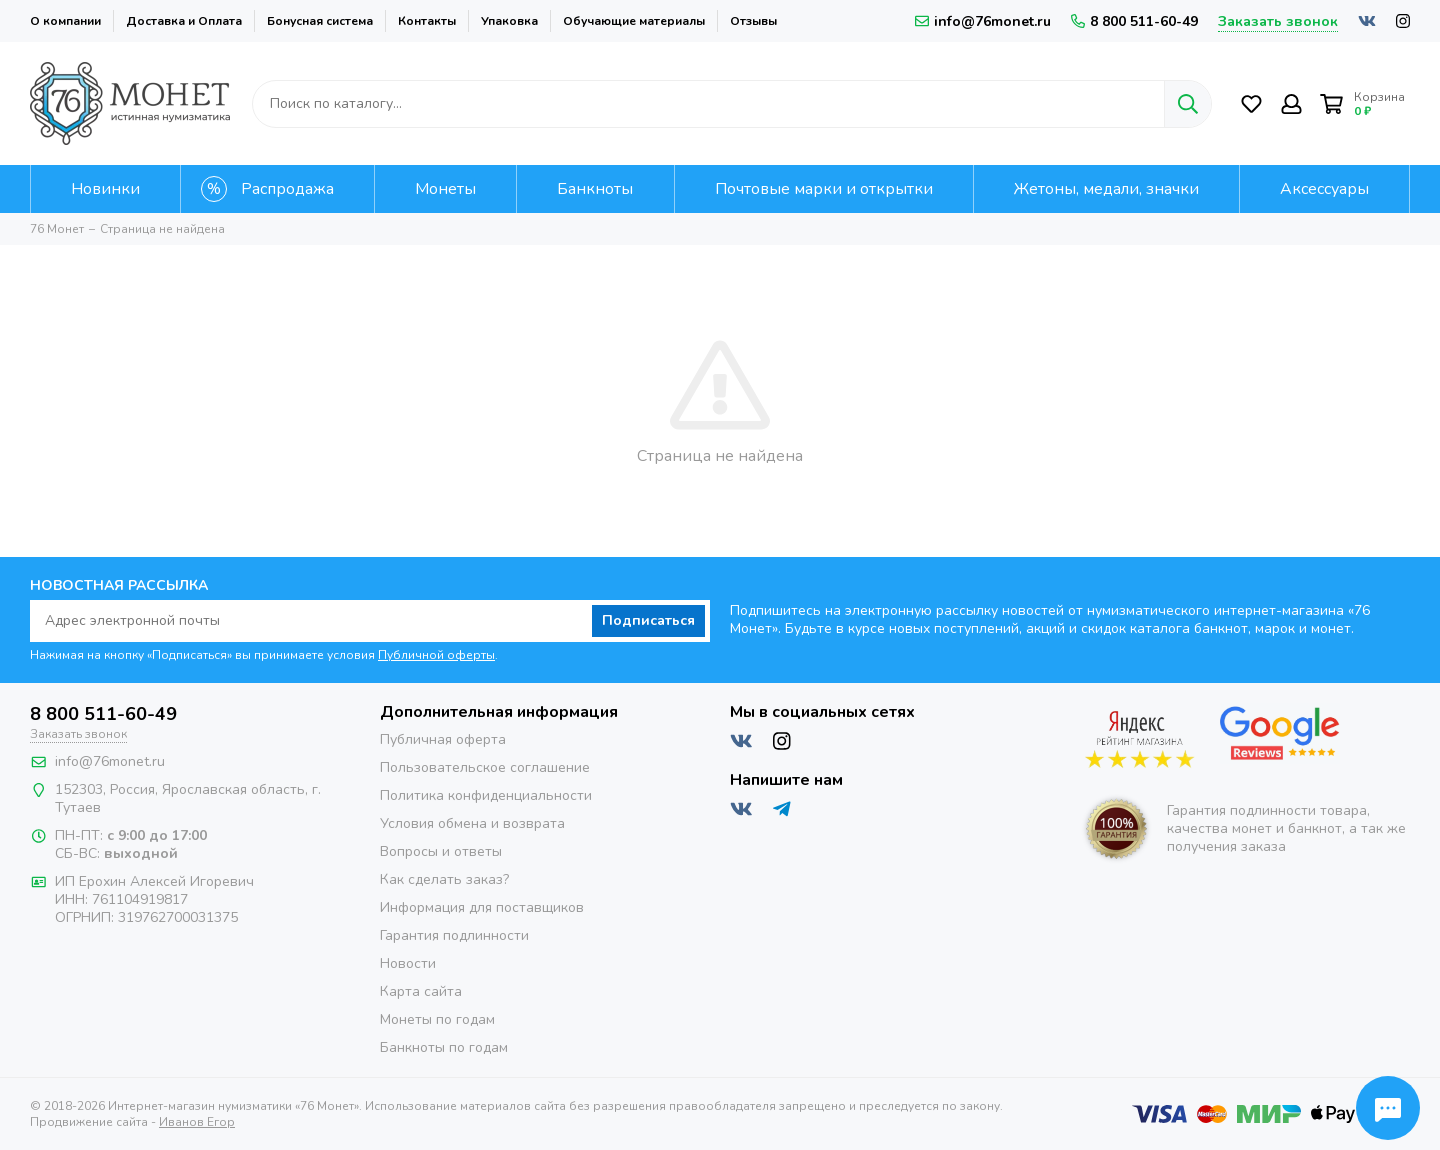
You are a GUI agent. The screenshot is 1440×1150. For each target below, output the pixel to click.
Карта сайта (421, 991)
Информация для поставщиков (482, 907)
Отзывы (753, 21)
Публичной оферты (436, 655)
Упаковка (509, 21)
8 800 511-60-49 (1134, 21)
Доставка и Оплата (184, 21)
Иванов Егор (197, 1122)
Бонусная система (320, 21)
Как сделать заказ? (444, 879)
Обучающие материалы (634, 21)
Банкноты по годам (444, 1047)
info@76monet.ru (983, 21)
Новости (408, 963)
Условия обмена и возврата (472, 823)
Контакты (427, 21)
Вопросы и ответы (441, 851)
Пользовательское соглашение (485, 767)
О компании (65, 21)
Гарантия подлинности (454, 935)
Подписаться (648, 620)
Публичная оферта (443, 739)
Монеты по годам (437, 1019)
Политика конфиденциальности (486, 795)
